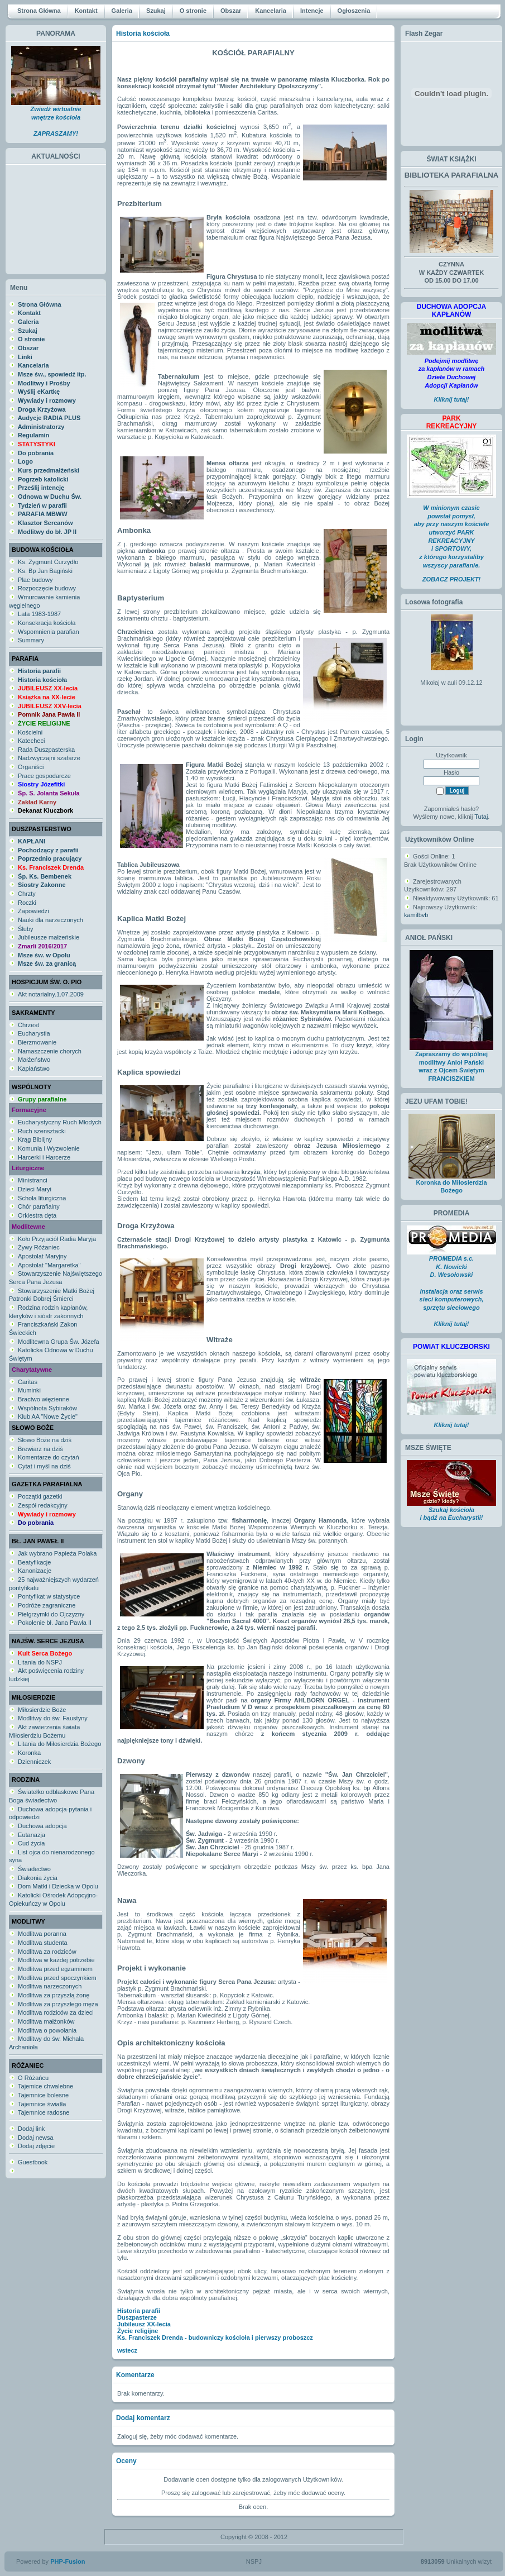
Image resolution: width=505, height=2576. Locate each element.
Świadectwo (34, 1869)
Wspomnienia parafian (48, 631)
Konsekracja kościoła (46, 622)
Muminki (29, 1390)
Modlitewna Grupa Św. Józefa (58, 1341)
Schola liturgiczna (42, 1198)
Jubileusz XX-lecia (144, 2324)
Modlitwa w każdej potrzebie (56, 1960)
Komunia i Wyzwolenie (49, 1148)
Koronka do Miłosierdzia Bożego (451, 1183)
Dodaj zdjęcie (36, 2146)
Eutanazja (31, 1834)
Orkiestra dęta (37, 1215)
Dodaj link (31, 2128)
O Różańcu (33, 2077)
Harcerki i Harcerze (44, 1157)
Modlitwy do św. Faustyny (53, 1718)
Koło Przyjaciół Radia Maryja (57, 1238)
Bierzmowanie (37, 1042)
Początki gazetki (40, 1496)
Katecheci (31, 740)
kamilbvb (416, 915)
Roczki (27, 902)
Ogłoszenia (354, 10)
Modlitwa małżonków (46, 2021)
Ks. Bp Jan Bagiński (45, 570)
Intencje (312, 10)
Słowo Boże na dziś (44, 1440)
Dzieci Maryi (34, 1189)
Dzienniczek (34, 1761)
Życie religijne (137, 2330)
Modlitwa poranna (42, 1933)
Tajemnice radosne (43, 2112)
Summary (31, 640)
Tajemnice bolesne (43, 2095)
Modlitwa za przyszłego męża (58, 2004)
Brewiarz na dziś (40, 1449)
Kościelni (30, 732)
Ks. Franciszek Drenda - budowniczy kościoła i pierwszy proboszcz (215, 2337)
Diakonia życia (37, 1877)
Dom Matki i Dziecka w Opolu (58, 1886)
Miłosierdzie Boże (42, 1709)
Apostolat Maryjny (42, 1256)
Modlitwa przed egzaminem (55, 1969)
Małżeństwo (34, 1059)
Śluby (25, 929)
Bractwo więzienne (43, 1399)
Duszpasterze (137, 2317)
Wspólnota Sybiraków (47, 1408)
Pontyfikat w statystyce (49, 1596)
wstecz (127, 2350)
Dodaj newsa (36, 2137)
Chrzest (28, 1025)
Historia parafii (138, 2310)
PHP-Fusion (67, 2561)
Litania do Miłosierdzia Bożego (59, 1743)
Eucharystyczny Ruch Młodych (60, 1122)
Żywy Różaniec (39, 1247)
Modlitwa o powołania (47, 2030)
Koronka (29, 1752)
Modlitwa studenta (43, 1942)
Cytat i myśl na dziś (44, 1466)
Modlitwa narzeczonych (49, 1986)
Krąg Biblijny (35, 1139)
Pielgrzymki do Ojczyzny (51, 1614)
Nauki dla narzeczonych (50, 920)
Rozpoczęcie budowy (47, 588)
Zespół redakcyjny (43, 1505)
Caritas (27, 1381)
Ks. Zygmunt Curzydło (48, 562)
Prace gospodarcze (44, 775)
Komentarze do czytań (48, 1457)
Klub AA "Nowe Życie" (48, 1416)
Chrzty (27, 893)
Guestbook (32, 2162)
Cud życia (31, 1843)
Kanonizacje (34, 1570)
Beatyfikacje (34, 1562)
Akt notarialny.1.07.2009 (51, 994)
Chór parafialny (39, 1206)
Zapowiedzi (33, 911)
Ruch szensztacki (42, 1131)
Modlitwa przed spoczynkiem (57, 1977)
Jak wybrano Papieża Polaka (57, 1553)
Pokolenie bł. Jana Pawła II (55, 1622)
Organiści (31, 767)
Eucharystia (34, 1033)
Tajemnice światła (42, 2104)
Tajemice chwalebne (45, 2086)
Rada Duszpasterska (46, 749)
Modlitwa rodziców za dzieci (56, 2012)
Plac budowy (35, 579)
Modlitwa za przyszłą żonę (53, 1995)
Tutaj (481, 816)
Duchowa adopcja (42, 1826)
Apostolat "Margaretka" (49, 1265)
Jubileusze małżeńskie (48, 937)
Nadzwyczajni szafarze (49, 758)
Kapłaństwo (34, 1068)
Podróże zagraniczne (46, 1605)
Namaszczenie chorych (49, 1051)
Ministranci (32, 1180)
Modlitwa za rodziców (47, 1951)
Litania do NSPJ (40, 1662)
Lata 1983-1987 (39, 613)
